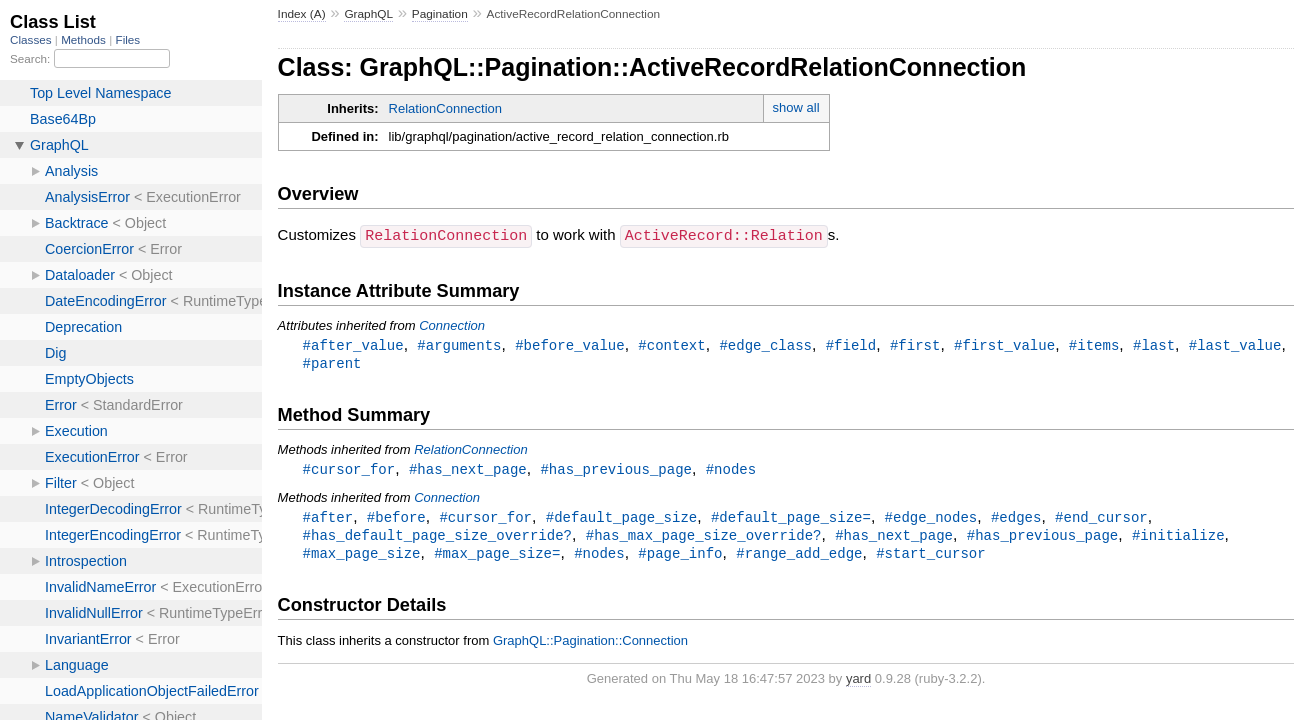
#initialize (1178, 538)
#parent (332, 363)
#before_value (569, 344)
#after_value (353, 344)
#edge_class (765, 344)
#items (1094, 344)
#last (1154, 344)
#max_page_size (362, 557)
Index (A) (302, 14)
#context (671, 344)
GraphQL (368, 14)
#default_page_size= (791, 519)
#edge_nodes (931, 519)
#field (851, 344)
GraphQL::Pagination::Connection (590, 645)
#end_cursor (1101, 519)
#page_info (680, 557)
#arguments (459, 344)
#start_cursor (930, 557)
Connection (452, 324)
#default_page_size (622, 519)
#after (328, 519)
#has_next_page (468, 470)
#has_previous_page (616, 470)
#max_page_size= (497, 557)
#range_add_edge (799, 557)
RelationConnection (445, 108)
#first (915, 344)
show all (796, 107)
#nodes (731, 470)
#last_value (1235, 344)
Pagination (440, 14)
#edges (1016, 519)
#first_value (1004, 344)
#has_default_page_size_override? (437, 538)
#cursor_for (349, 470)
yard (858, 683)
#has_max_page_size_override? (704, 538)
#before (396, 519)
